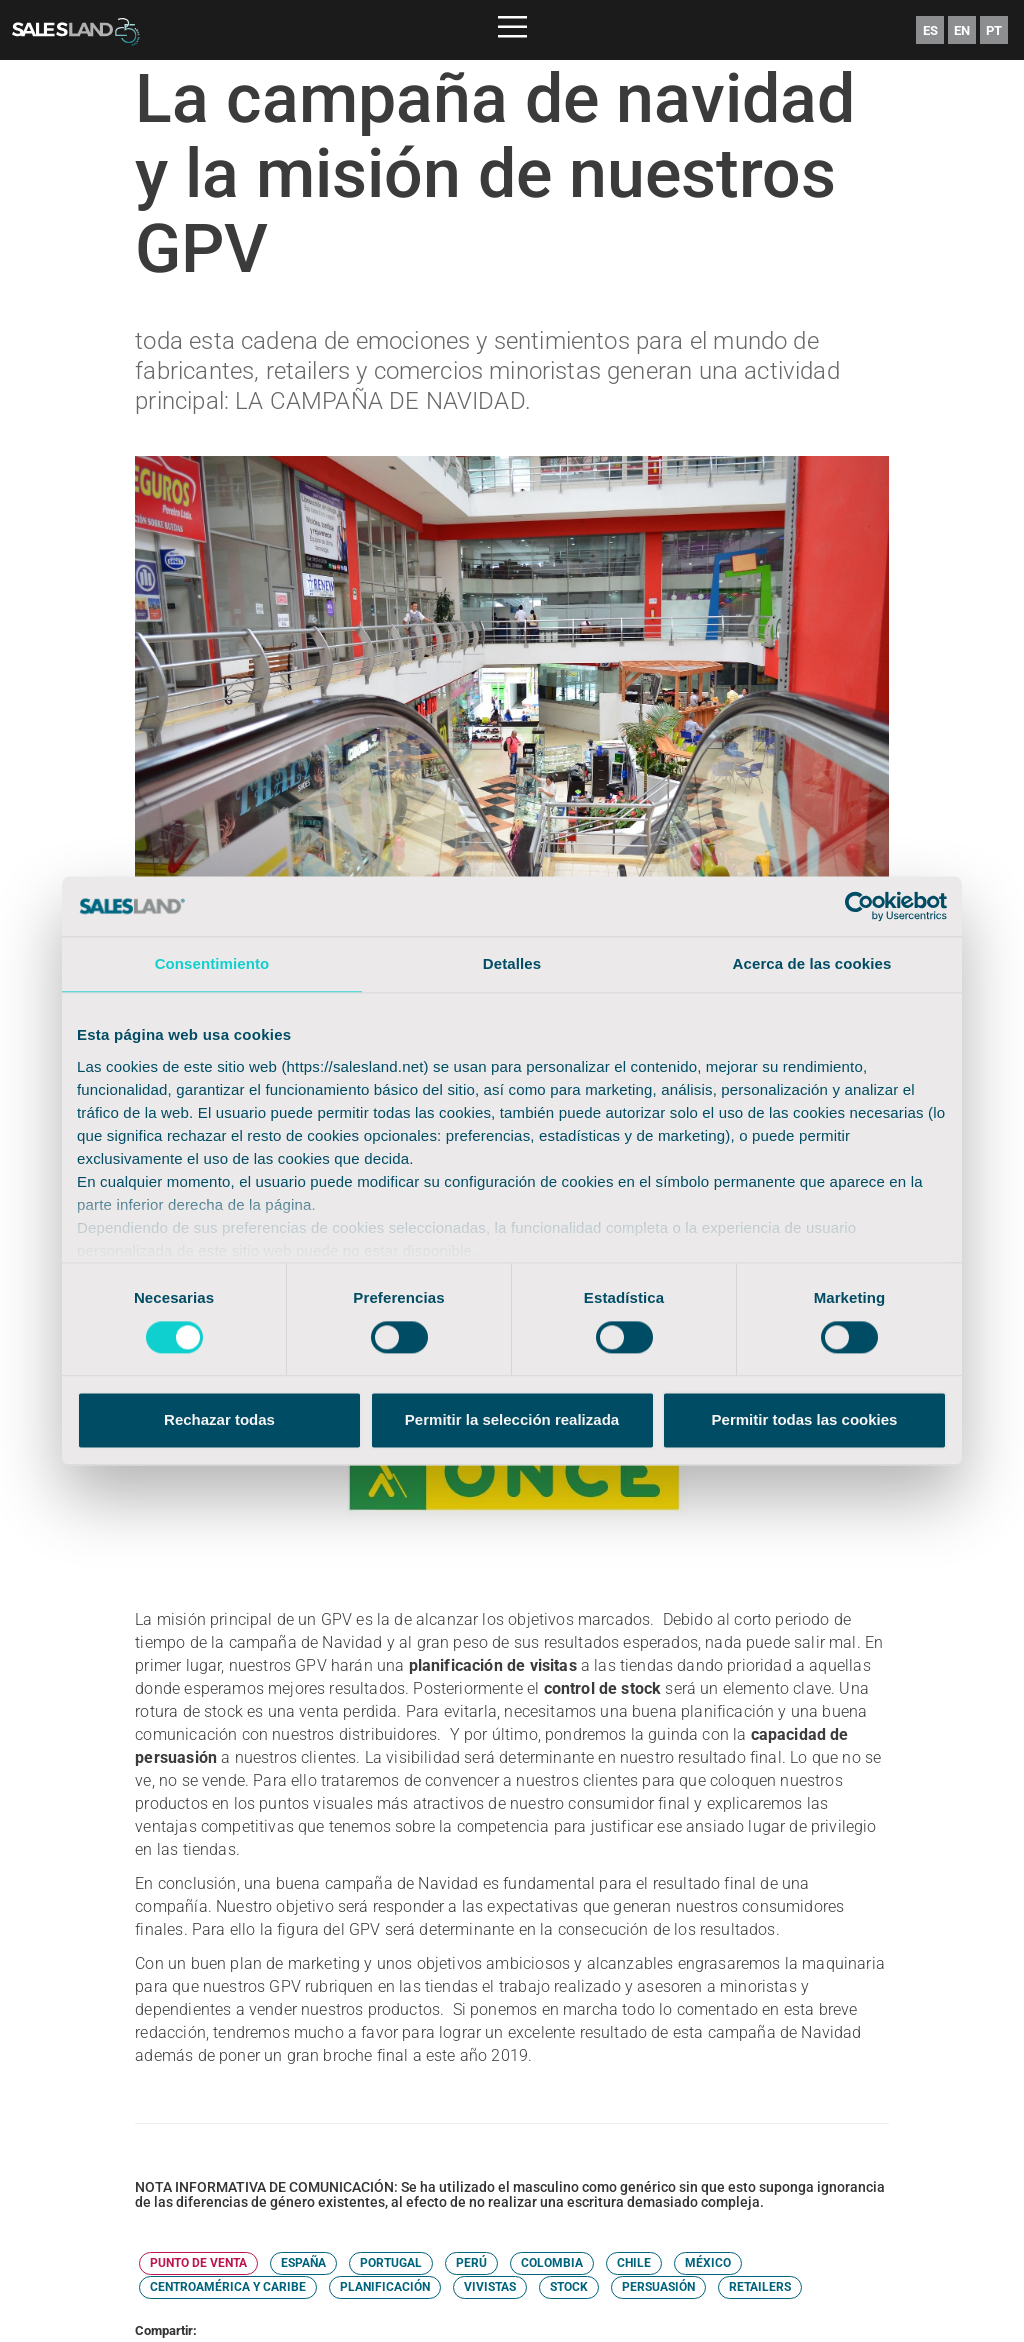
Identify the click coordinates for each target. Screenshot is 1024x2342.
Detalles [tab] (512, 963)
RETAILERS (760, 2287)
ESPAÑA (303, 2263)
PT (994, 30)
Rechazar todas (219, 1420)
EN (962, 30)
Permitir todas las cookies (805, 1420)
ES (930, 30)
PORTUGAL (391, 2263)
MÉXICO (708, 2263)
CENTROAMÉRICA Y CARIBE (228, 2287)
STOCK (569, 2287)
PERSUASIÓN (658, 2287)
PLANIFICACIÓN (385, 2287)
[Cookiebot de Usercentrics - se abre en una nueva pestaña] (859, 906)
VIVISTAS (490, 2287)
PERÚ (471, 2263)
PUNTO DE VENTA (198, 2263)
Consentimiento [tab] (212, 963)
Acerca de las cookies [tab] (812, 963)
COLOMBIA (552, 2263)
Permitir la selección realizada (512, 1420)
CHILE (634, 2263)
